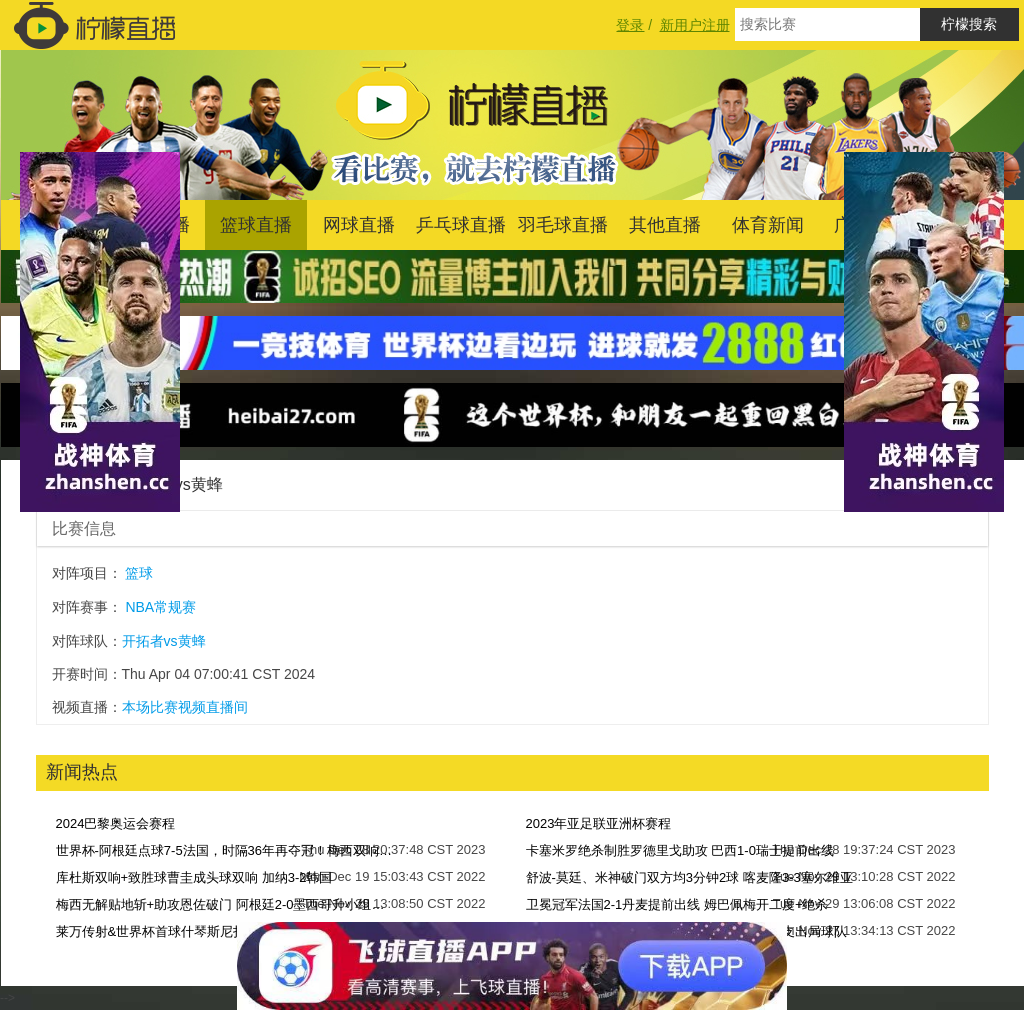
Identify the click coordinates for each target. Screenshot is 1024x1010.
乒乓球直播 (461, 225)
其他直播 (665, 225)
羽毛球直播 (563, 225)
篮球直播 (256, 225)
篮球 (139, 573)
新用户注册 (695, 25)
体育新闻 (768, 225)
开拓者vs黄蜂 (164, 641)
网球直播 (359, 225)
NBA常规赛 (160, 607)
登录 (630, 25)
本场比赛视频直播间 (185, 707)
